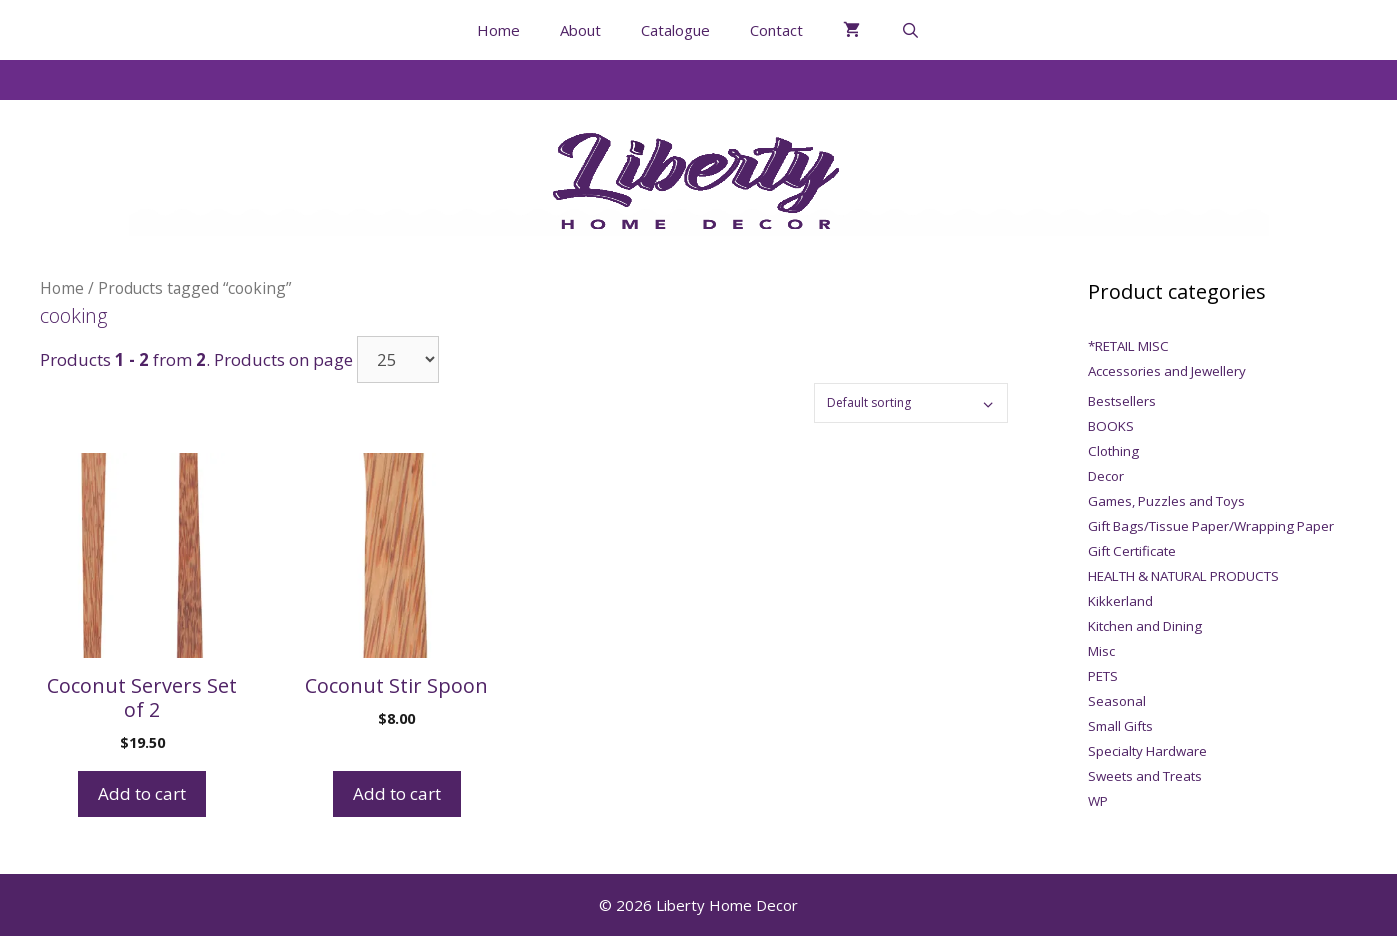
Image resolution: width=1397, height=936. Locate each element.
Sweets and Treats (1145, 776)
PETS (1103, 676)
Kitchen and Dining (1145, 626)
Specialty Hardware (1147, 751)
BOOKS (1111, 426)
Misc (1101, 651)
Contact (776, 30)
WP (1098, 801)
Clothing (1113, 451)
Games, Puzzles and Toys (1166, 501)
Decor (1106, 476)
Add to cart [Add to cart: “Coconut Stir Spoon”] (397, 793)
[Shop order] (911, 403)
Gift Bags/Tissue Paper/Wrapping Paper (1211, 526)
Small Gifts (1120, 726)
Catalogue (675, 30)
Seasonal (1117, 701)
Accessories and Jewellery (1167, 371)
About (580, 30)
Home (498, 30)
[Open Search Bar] (909, 30)
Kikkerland (1120, 601)
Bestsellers (1122, 401)
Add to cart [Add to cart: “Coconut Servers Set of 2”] (142, 793)
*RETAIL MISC (1128, 346)
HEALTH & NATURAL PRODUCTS (1183, 576)
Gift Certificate (1132, 551)
